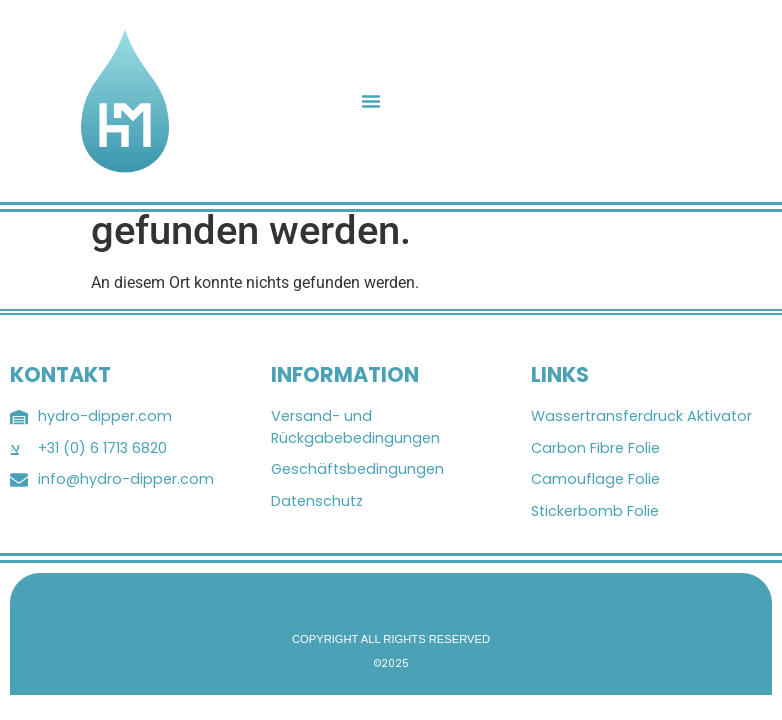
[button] (371, 101)
